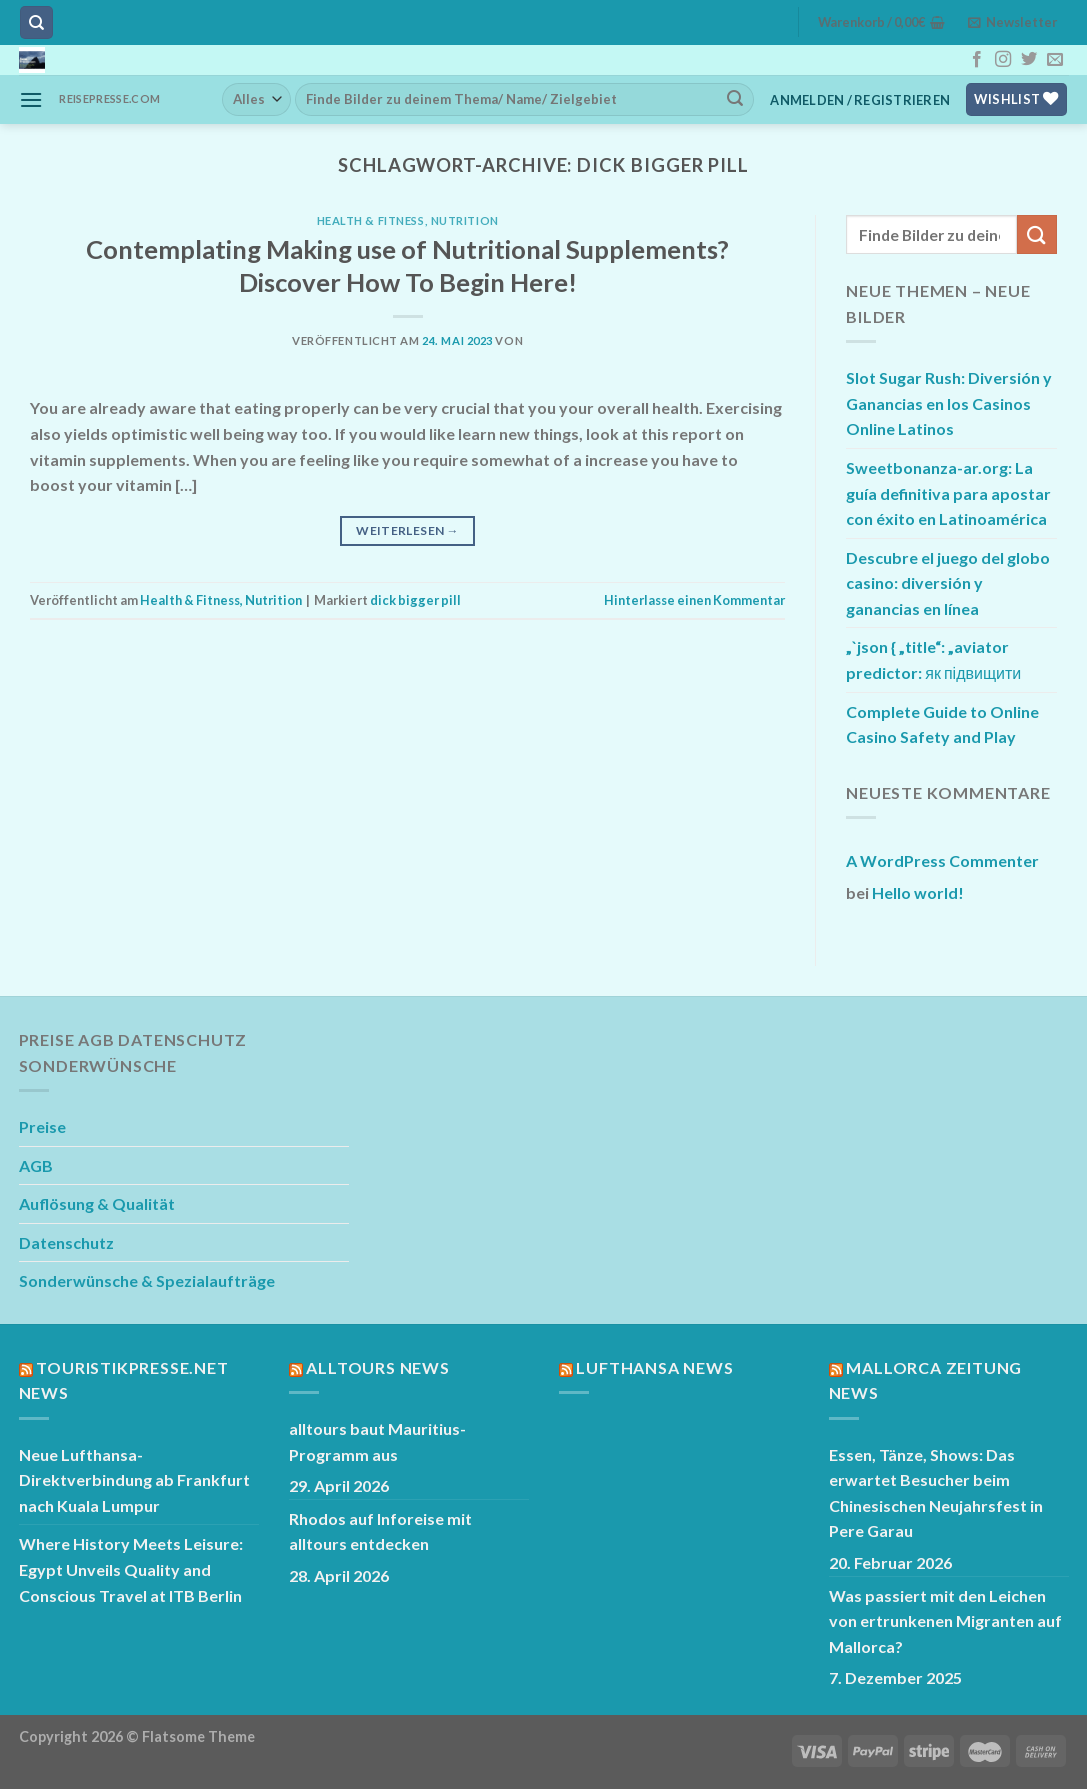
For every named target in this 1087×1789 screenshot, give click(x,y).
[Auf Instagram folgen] (1003, 60)
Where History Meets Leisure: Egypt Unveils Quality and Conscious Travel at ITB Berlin (131, 1569)
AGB (36, 1165)
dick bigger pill (415, 600)
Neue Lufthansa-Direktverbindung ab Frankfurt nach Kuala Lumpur (134, 1480)
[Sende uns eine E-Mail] (1055, 60)
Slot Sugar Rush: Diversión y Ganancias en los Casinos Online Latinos (949, 403)
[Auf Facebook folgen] (977, 60)
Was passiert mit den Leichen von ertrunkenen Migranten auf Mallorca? (945, 1621)
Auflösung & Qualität (97, 1203)
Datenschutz (66, 1242)
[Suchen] (36, 22)
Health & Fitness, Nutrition (408, 220)
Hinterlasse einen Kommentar (694, 600)
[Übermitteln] (735, 99)
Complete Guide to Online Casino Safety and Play (942, 724)
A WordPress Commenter (942, 860)
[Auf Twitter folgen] (1029, 60)
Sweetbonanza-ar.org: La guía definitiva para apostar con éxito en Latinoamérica (948, 493)
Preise (42, 1126)
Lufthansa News (654, 1367)
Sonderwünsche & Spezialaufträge (147, 1280)
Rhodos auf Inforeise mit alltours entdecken (380, 1531)
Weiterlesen (407, 530)
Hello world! (918, 892)
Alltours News (377, 1367)
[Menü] (31, 99)
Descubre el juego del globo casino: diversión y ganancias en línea (948, 583)
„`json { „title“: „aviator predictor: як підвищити (933, 659)
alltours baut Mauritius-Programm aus (377, 1441)
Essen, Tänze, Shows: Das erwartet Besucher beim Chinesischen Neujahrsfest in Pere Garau (936, 1493)
